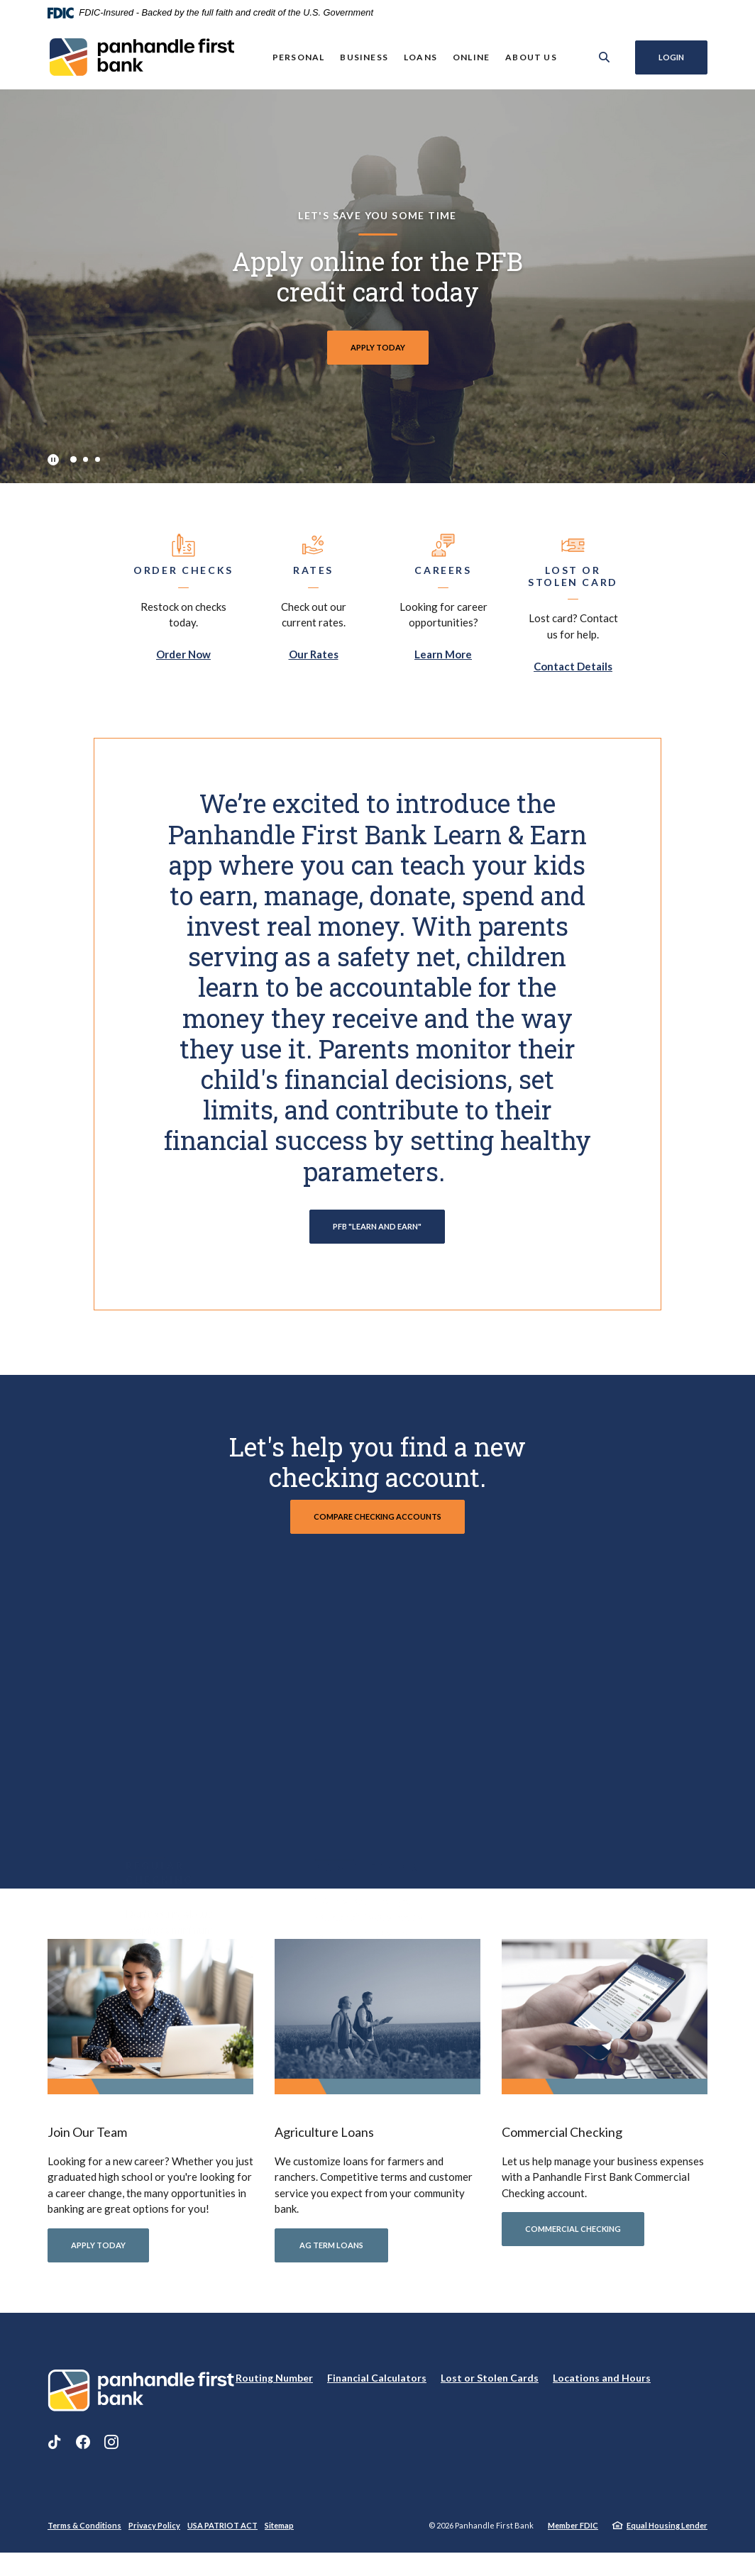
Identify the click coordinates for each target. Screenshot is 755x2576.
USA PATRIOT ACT (222, 2533)
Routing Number (274, 2386)
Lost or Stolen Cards (490, 2386)
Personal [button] (298, 57)
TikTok (55, 2450)
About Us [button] (530, 57)
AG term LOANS (331, 2253)
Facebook (83, 2450)
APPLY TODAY (378, 347)
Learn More (443, 654)
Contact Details (573, 666)
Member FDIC (573, 2533)
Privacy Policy (154, 2533)
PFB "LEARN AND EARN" (377, 1226)
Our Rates (313, 654)
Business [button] (363, 57)
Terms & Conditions (84, 2533)
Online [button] (470, 57)
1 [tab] (73, 459)
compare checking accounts (377, 1516)
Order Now (183, 654)
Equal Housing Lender (667, 2533)
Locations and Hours (602, 2386)
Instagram (111, 2450)
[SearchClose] (604, 57)
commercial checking (573, 2237)
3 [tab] (97, 459)
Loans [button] (419, 57)
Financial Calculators (376, 2386)
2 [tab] (85, 459)
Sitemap (279, 2533)
